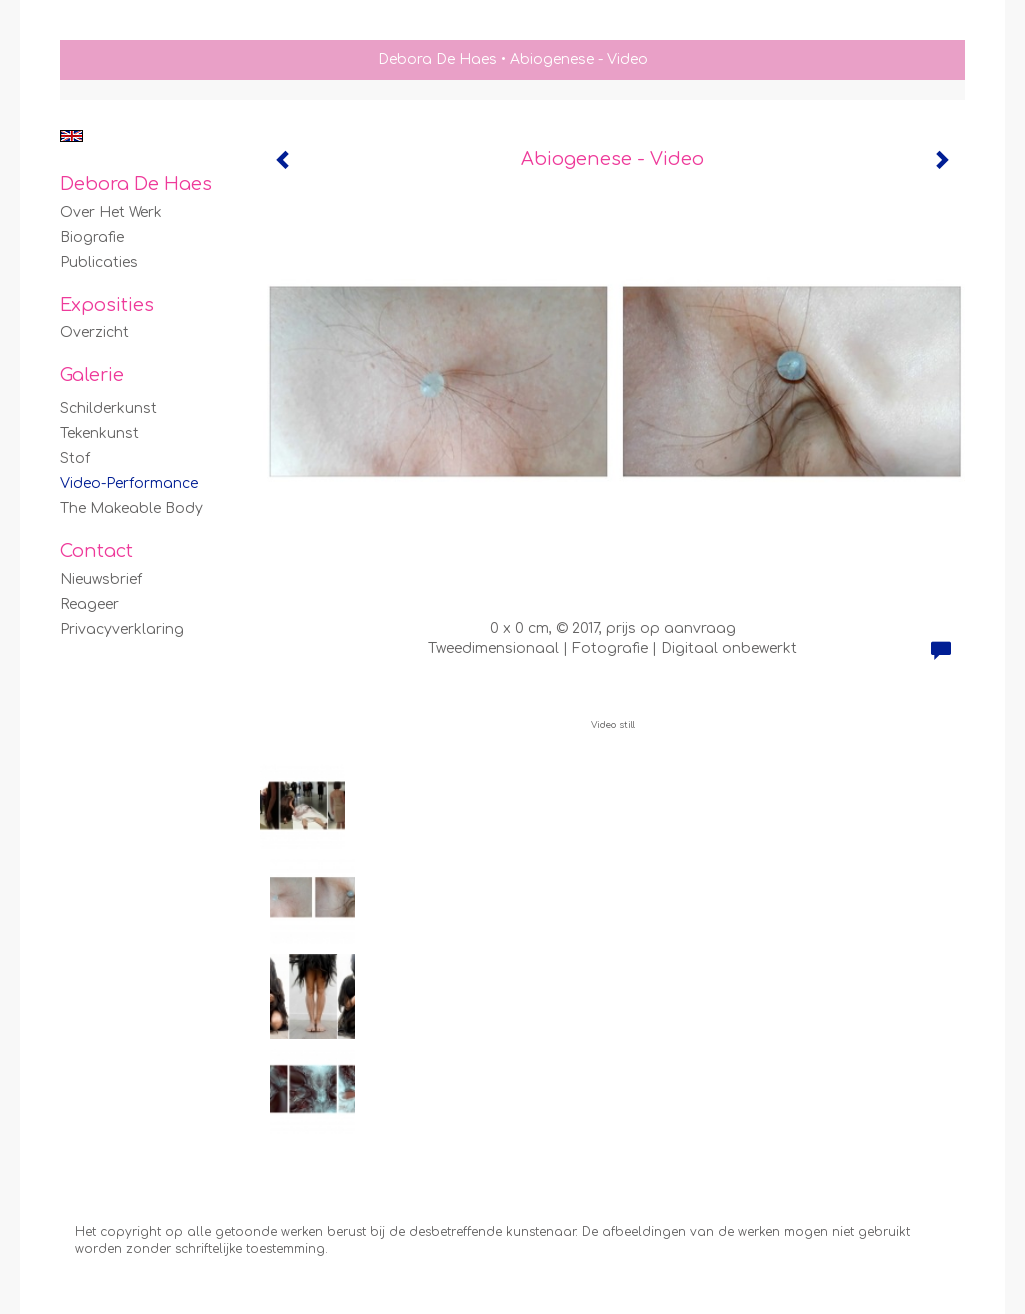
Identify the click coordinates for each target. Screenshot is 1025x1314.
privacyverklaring (122, 629)
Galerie (92, 375)
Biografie (92, 237)
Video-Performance (129, 483)
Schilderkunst (108, 408)
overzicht (94, 332)
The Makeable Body (131, 508)
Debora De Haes (437, 59)
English (71, 136)
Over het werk (111, 212)
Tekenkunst (99, 433)
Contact (96, 551)
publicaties (99, 262)
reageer (89, 604)
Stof (75, 458)
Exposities (107, 305)
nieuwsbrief (101, 579)
